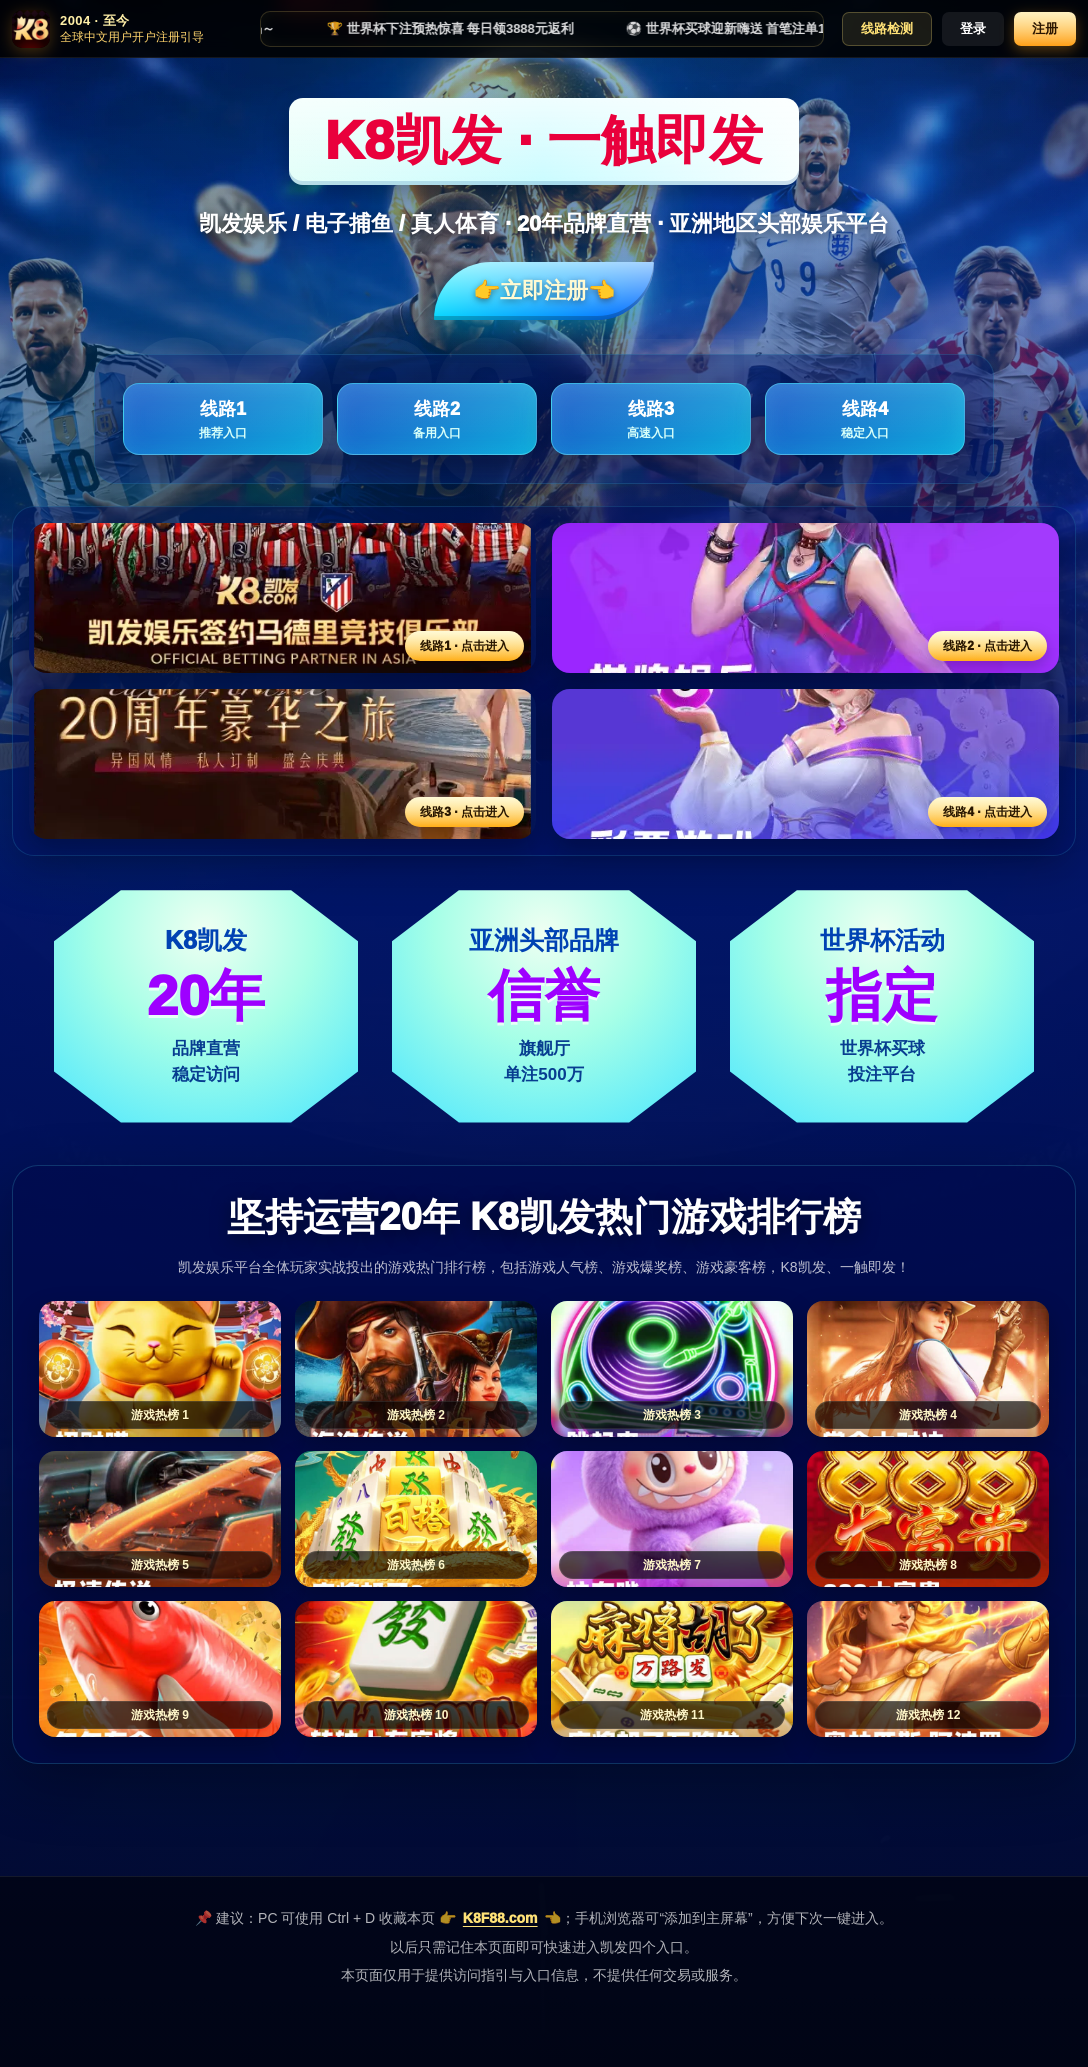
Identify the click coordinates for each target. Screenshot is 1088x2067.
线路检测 (887, 28)
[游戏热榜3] (672, 1369)
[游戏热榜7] (672, 1519)
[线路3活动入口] (282, 764)
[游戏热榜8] (928, 1519)
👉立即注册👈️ (544, 290)
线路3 (651, 420)
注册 (1045, 28)
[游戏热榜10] (416, 1669)
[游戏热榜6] (416, 1519)
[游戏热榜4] (928, 1369)
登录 (973, 28)
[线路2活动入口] (805, 598)
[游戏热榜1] (160, 1369)
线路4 (865, 420)
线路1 (223, 420)
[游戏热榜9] (160, 1669)
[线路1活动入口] (282, 598)
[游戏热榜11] (672, 1669)
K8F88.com (500, 1918)
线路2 (437, 420)
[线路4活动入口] (805, 764)
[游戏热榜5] (160, 1519)
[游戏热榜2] (416, 1369)
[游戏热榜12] (928, 1669)
